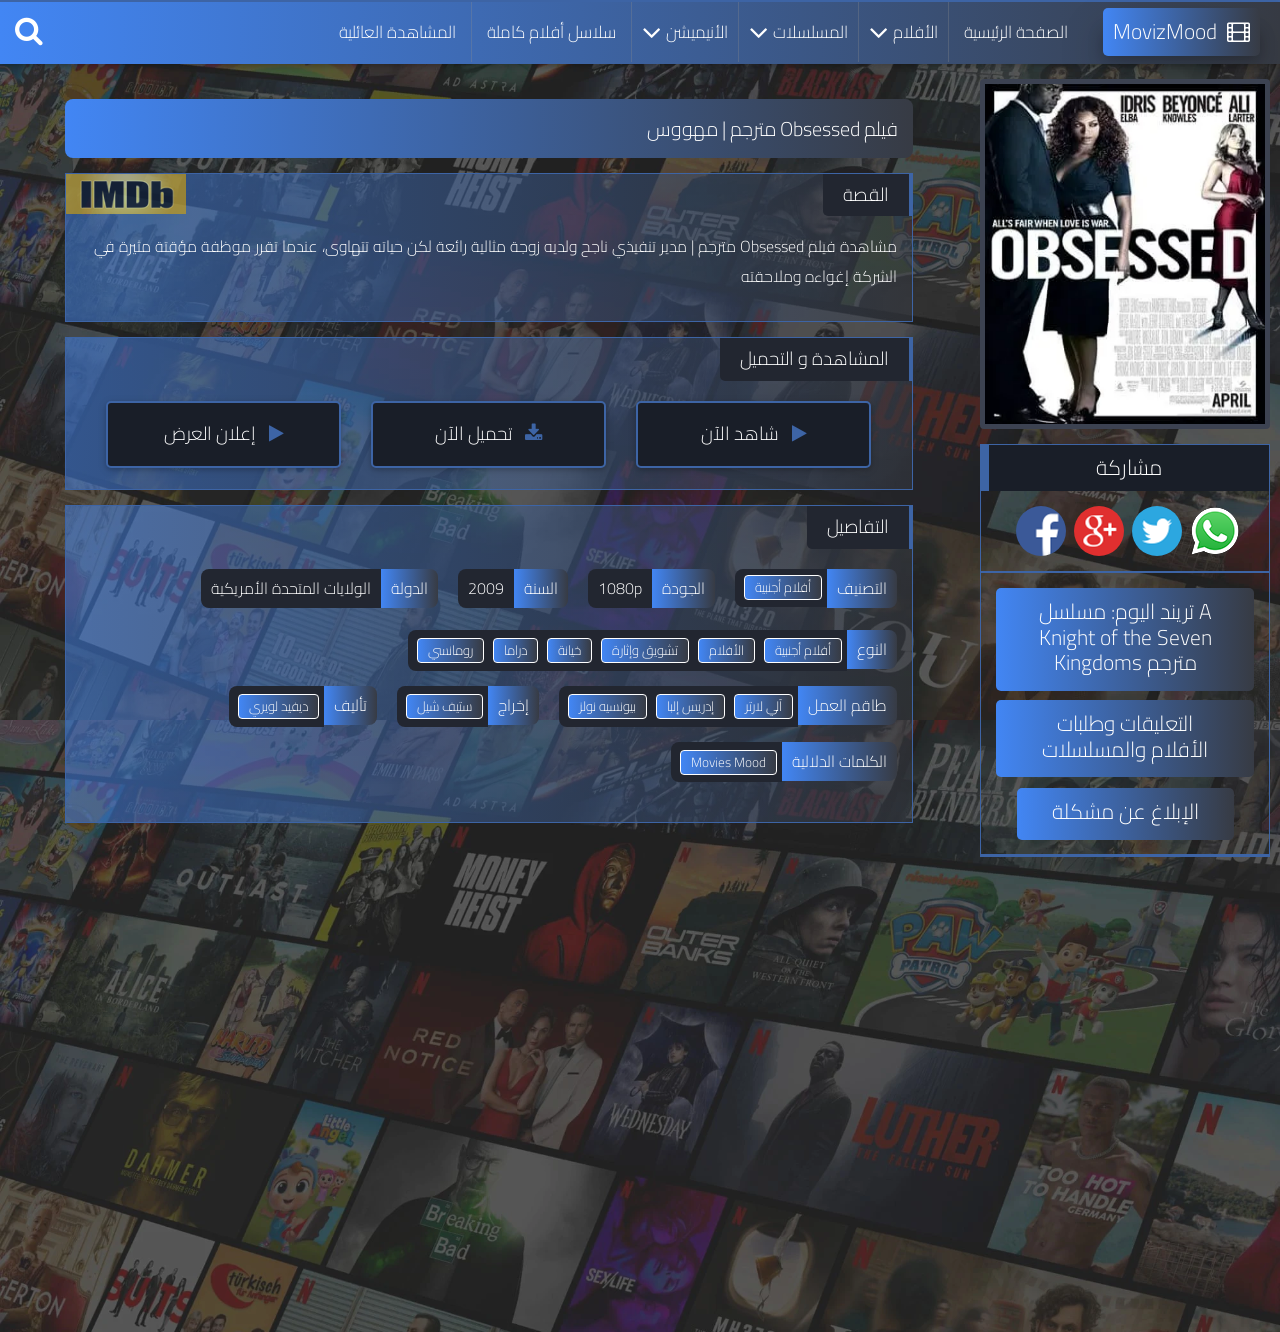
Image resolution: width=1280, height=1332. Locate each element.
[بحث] (29, 32)
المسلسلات (798, 32)
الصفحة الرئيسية (1016, 32)
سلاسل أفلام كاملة (551, 32)
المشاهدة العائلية (397, 32)
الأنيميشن (685, 32)
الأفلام (903, 32)
